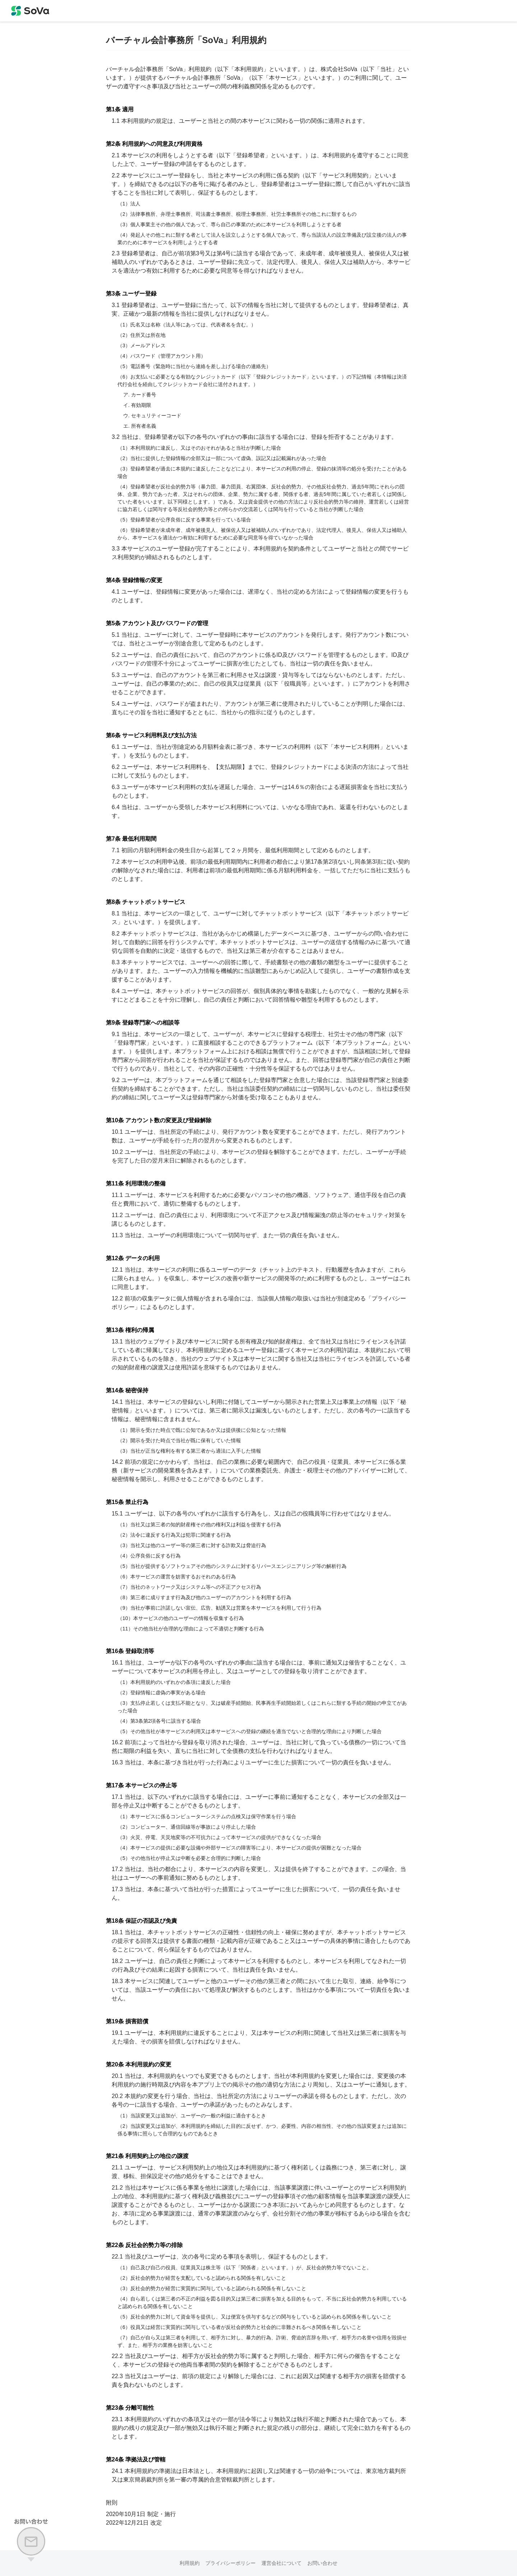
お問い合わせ (322, 2563)
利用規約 (190, 2563)
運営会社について (281, 2563)
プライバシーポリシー (230, 2563)
